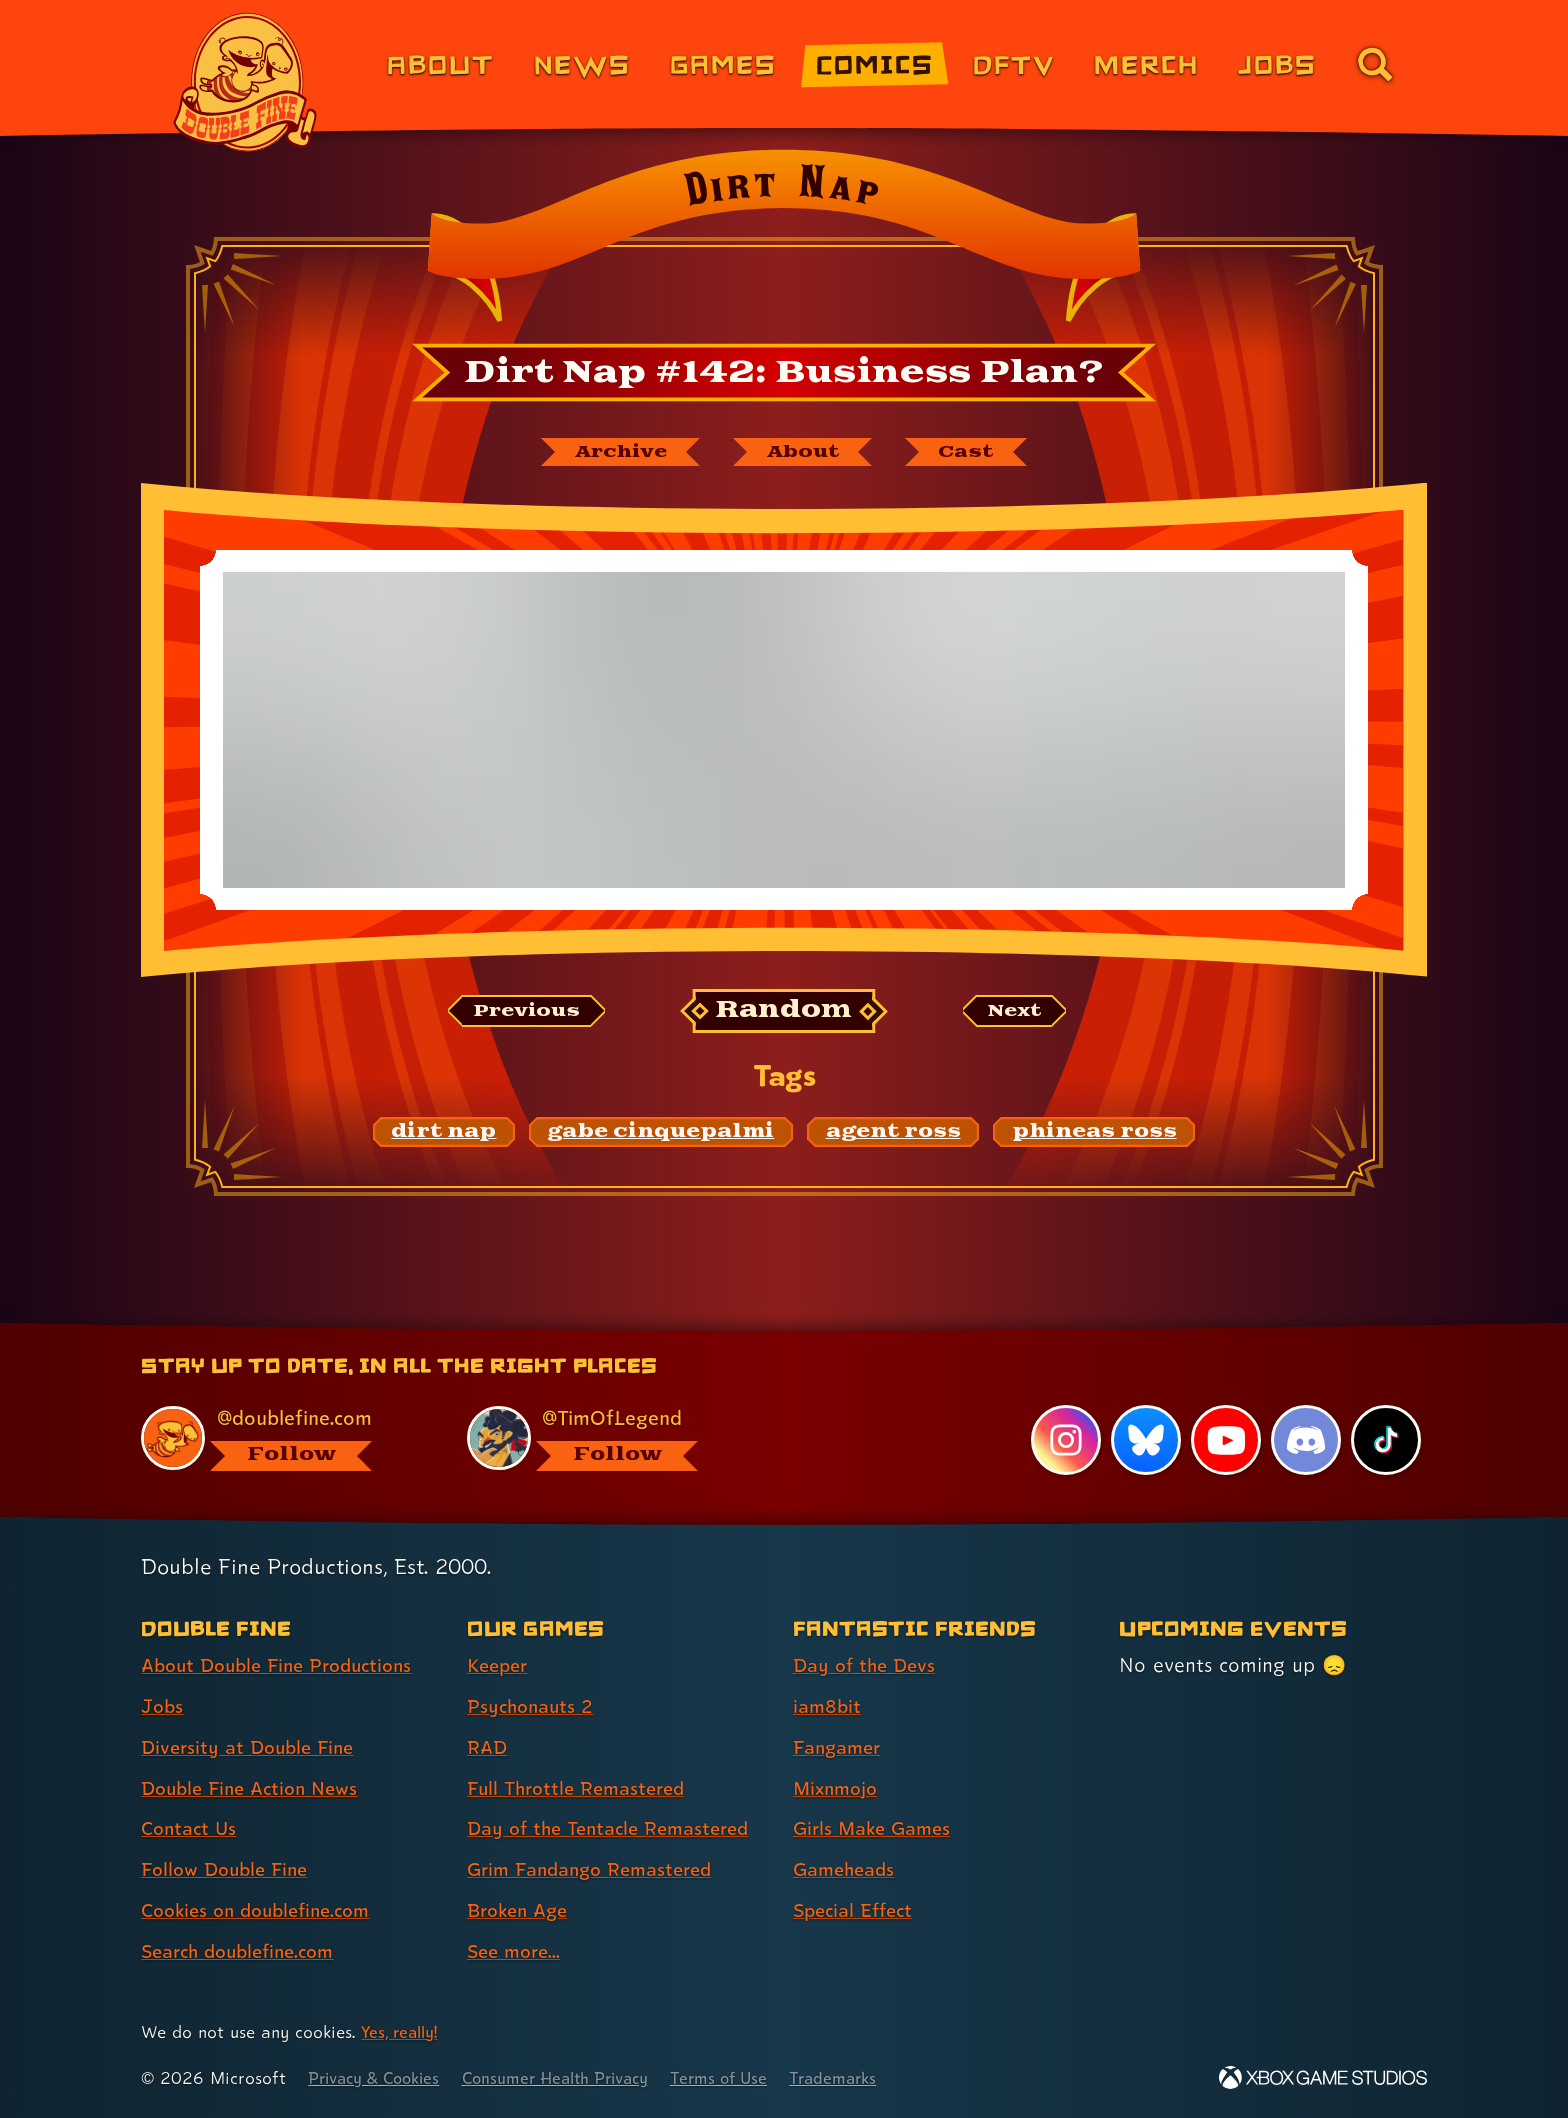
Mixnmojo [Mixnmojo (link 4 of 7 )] (839, 1789)
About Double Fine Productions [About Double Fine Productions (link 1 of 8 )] (286, 1666)
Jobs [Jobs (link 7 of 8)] (1277, 63)
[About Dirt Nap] (806, 453)
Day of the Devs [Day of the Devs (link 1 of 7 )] (868, 1666)
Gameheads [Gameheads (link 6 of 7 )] (847, 1870)
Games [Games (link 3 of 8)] (723, 63)
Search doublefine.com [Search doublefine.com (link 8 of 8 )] (245, 1952)
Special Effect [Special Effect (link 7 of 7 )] (857, 1911)
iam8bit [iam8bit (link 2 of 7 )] (828, 1707)
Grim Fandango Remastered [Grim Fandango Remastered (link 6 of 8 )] (598, 1870)
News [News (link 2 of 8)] (582, 63)
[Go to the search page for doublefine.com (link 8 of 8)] (1375, 64)
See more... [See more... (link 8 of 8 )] (517, 1952)
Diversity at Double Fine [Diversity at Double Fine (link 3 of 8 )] (253, 1748)
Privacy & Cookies (379, 2078)
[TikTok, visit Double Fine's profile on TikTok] (1386, 1441)
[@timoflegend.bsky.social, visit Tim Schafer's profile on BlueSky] (607, 1438)
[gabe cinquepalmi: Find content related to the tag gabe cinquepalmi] (661, 1135)
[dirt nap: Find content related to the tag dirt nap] (444, 1135)
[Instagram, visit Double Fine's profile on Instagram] (1064, 1441)
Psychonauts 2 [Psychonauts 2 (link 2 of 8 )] (533, 1707)
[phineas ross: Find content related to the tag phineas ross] (1094, 1135)
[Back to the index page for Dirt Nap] (783, 242)
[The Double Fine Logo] (246, 82)
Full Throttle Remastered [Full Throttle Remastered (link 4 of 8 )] (582, 1789)
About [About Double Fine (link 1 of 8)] (440, 63)
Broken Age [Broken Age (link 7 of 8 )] (521, 1911)
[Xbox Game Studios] (1323, 2078)
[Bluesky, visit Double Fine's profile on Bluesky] (1144, 1441)
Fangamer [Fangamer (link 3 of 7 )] (840, 1748)
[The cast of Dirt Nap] (978, 453)
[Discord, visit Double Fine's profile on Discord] (1305, 1441)
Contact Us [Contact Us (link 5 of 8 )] (191, 1830)
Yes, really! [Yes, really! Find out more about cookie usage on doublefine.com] (402, 2032)
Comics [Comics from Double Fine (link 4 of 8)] (875, 63)
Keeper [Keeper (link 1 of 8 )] (500, 1666)
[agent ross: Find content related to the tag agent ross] (893, 1135)
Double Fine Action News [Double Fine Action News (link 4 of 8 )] (256, 1789)
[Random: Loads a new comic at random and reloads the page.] (784, 1013)
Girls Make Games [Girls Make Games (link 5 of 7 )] (877, 1830)
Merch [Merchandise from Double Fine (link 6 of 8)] (1146, 63)
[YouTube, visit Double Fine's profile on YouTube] (1225, 1441)
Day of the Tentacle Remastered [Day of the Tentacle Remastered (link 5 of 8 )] (617, 1830)
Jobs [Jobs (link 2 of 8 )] (163, 1707)
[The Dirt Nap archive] (611, 453)
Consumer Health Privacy (576, 2078)
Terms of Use (751, 2078)
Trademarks (870, 2078)
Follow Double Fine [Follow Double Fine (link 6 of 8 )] (230, 1870)
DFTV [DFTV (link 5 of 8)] (1014, 63)
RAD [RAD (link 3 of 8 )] (488, 1748)
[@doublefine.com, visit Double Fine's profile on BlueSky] (281, 1438)
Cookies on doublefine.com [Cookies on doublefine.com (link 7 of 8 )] (264, 1911)
